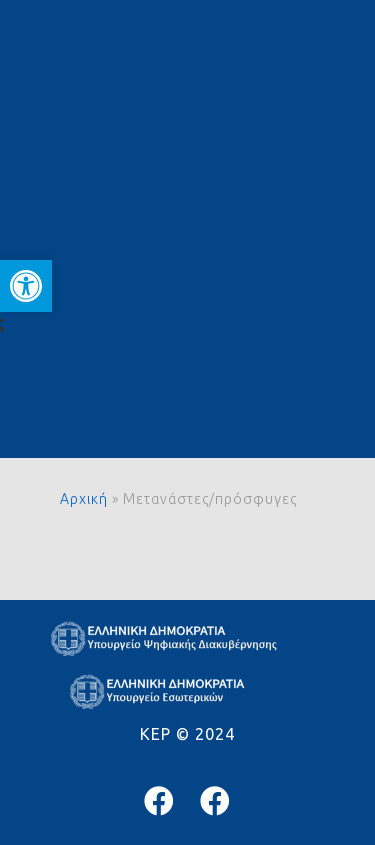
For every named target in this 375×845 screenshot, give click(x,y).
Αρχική (84, 499)
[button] (26, 286)
